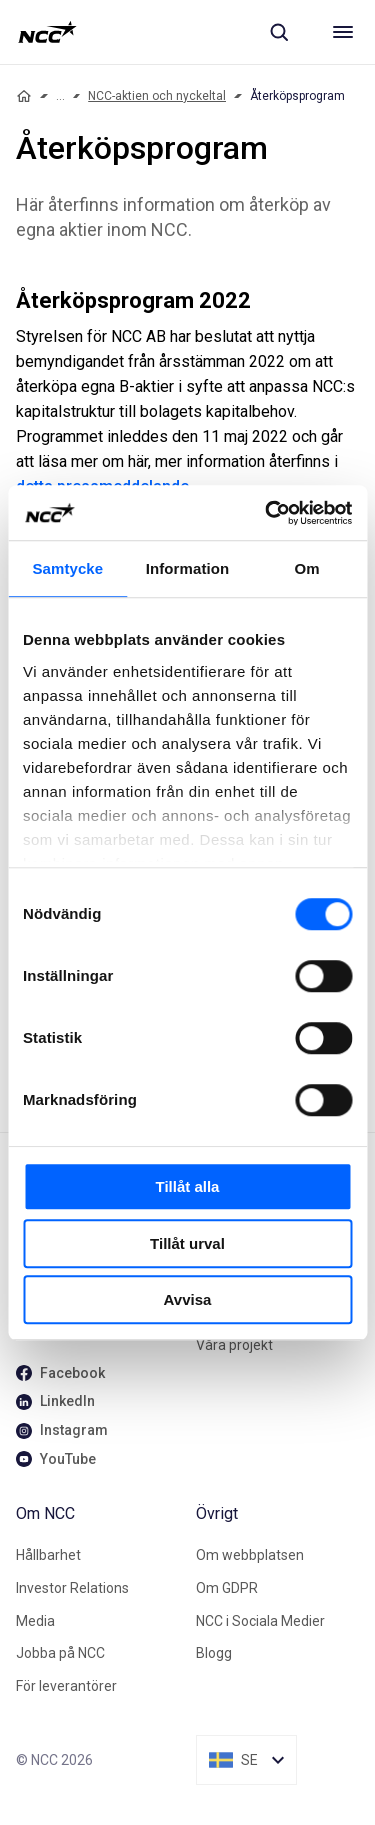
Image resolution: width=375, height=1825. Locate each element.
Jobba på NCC (60, 1653)
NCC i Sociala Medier (260, 1621)
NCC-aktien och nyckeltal (157, 96)
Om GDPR (227, 1588)
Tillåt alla (188, 1186)
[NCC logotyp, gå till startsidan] (47, 32)
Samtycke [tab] (67, 568)
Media (35, 1621)
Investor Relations (72, 1588)
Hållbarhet (48, 1555)
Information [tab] (188, 568)
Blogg (214, 1653)
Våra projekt (234, 1345)
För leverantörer (66, 1686)
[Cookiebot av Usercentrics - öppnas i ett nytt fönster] (267, 513)
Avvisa (188, 1299)
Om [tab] (307, 568)
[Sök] (279, 32)
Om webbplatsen (250, 1555)
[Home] (24, 96)
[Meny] (343, 32)
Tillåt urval (187, 1243)
